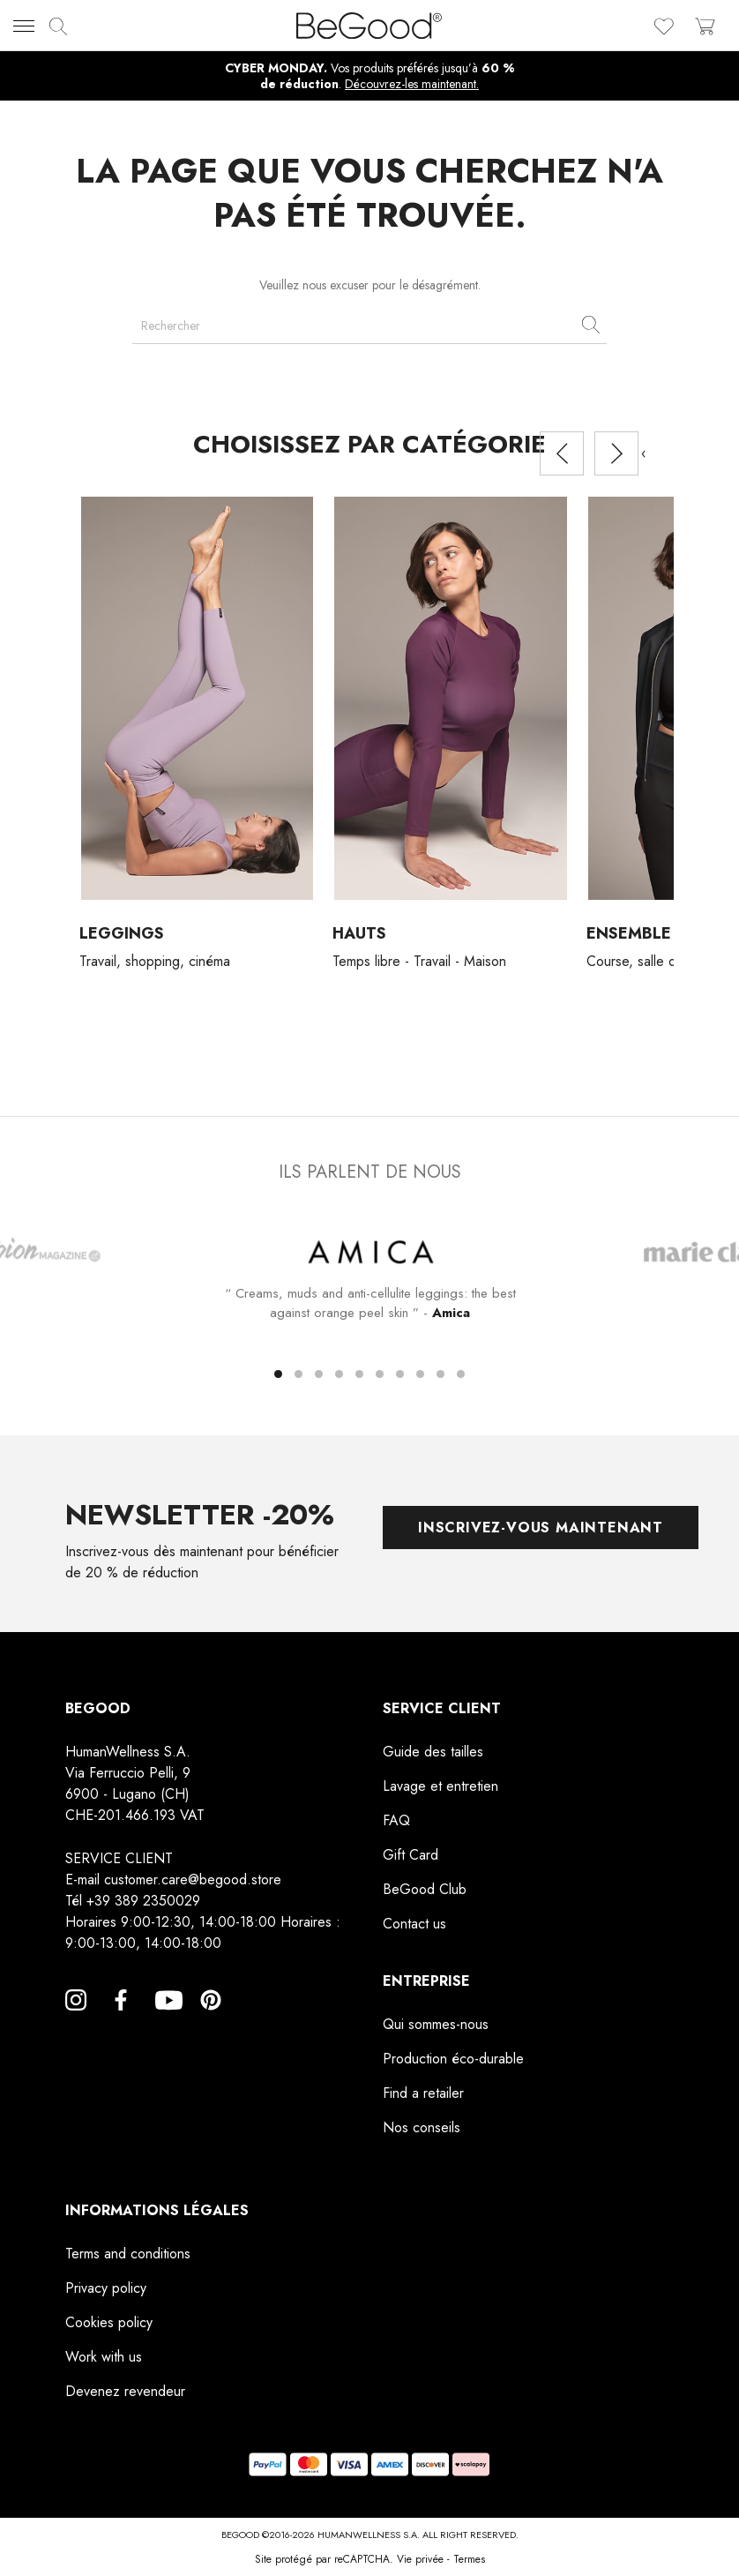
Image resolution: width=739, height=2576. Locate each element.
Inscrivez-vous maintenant (540, 1527)
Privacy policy (105, 2288)
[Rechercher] (369, 326)
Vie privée (420, 2559)
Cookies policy (109, 2322)
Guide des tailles (433, 1751)
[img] (58, 26)
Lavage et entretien (440, 1786)
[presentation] (562, 453)
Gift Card (410, 1855)
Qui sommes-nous (436, 2024)
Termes (469, 2559)
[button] (278, 1375)
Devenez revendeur (125, 2391)
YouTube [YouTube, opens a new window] (165, 2021)
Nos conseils (421, 2127)
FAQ (396, 1820)
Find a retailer (423, 2093)
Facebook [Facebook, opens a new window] (120, 2021)
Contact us (414, 1923)
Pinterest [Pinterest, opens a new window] (210, 2021)
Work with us (103, 2357)
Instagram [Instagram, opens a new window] (75, 2021)
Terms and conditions (127, 2253)
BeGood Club (425, 1889)
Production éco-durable (453, 2058)
